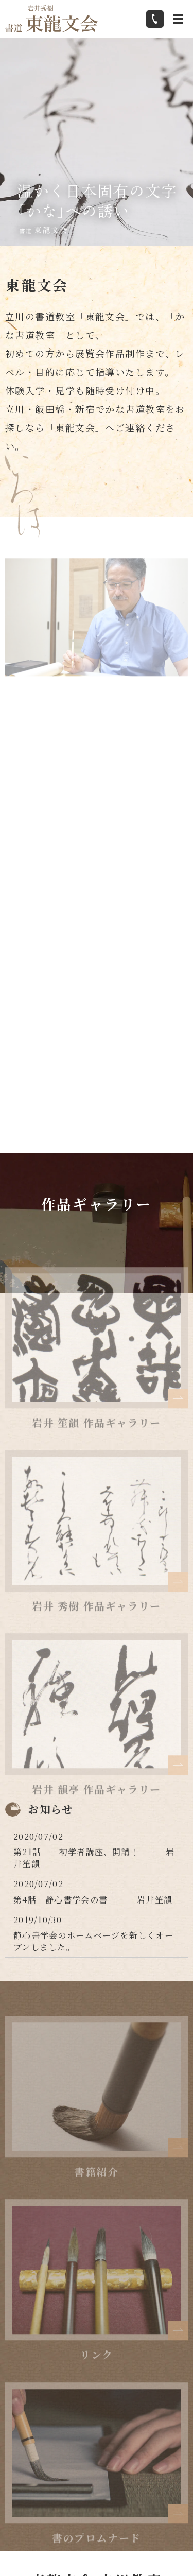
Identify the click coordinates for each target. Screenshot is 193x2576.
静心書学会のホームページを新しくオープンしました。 (93, 1940)
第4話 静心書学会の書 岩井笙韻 (92, 1900)
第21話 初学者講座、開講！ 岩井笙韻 (93, 1857)
